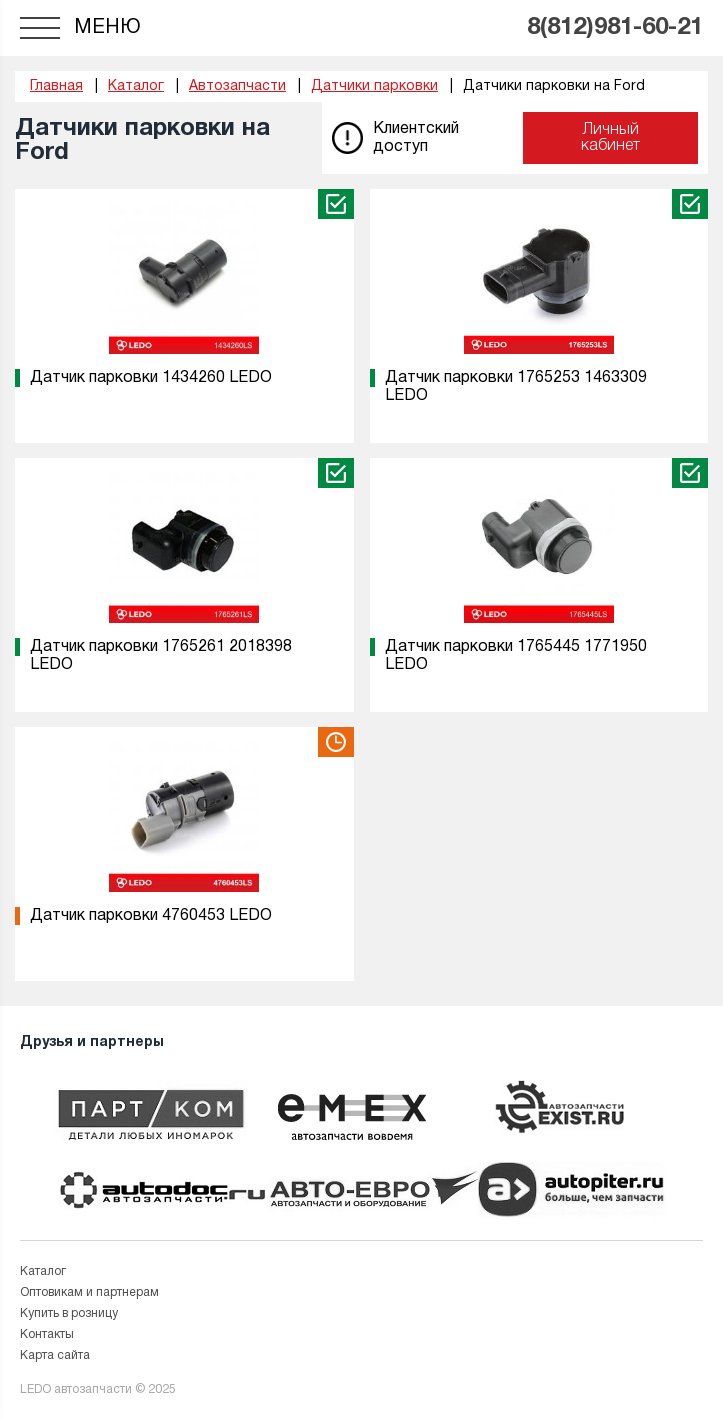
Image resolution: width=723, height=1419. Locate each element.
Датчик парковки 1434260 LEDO (151, 378)
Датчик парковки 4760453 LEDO (151, 916)
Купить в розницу (69, 1313)
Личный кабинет (610, 138)
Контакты (47, 1334)
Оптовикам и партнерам (89, 1292)
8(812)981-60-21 (615, 28)
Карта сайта (55, 1355)
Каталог (43, 1271)
